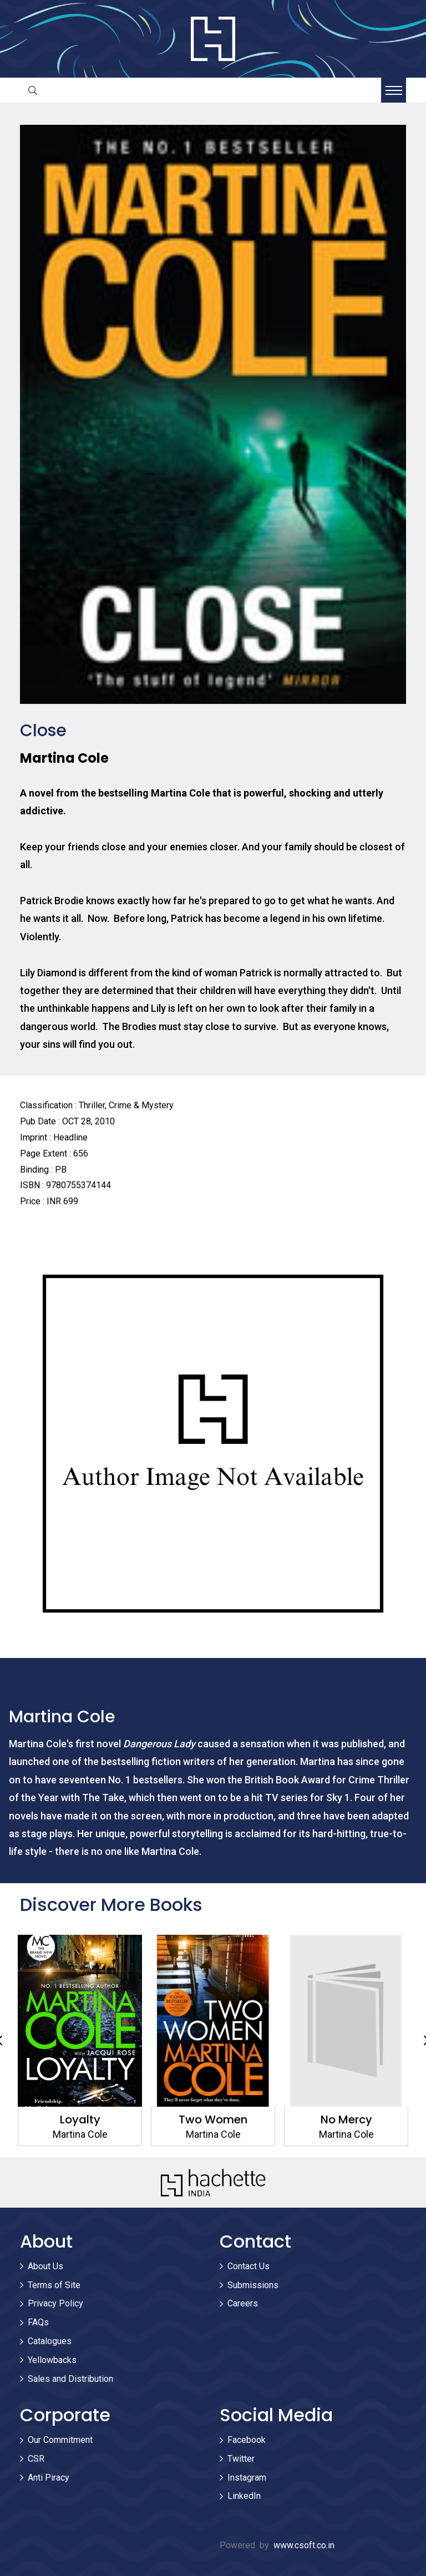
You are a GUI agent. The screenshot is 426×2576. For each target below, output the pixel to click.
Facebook (246, 2440)
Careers (242, 2303)
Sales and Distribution (70, 2379)
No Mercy (346, 2119)
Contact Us (248, 2266)
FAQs (38, 2322)
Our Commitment (60, 2440)
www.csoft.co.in (303, 2545)
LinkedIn (244, 2496)
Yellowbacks (52, 2360)
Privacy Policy (55, 2303)
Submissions (252, 2285)
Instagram (246, 2477)
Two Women (213, 2119)
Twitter (241, 2458)
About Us (45, 2266)
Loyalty (80, 2119)
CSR (36, 2458)
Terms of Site (54, 2285)
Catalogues (50, 2341)
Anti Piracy (48, 2477)
